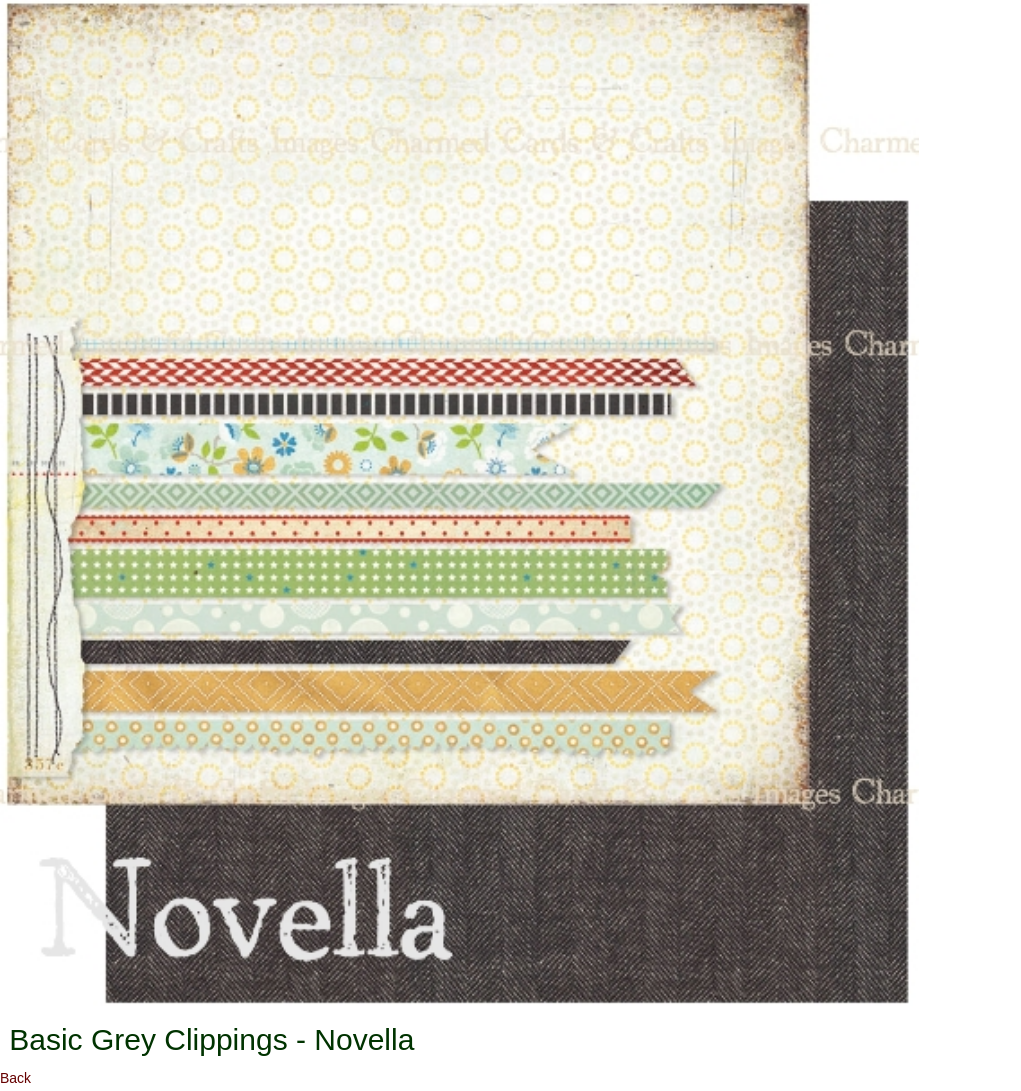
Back (15, 1078)
